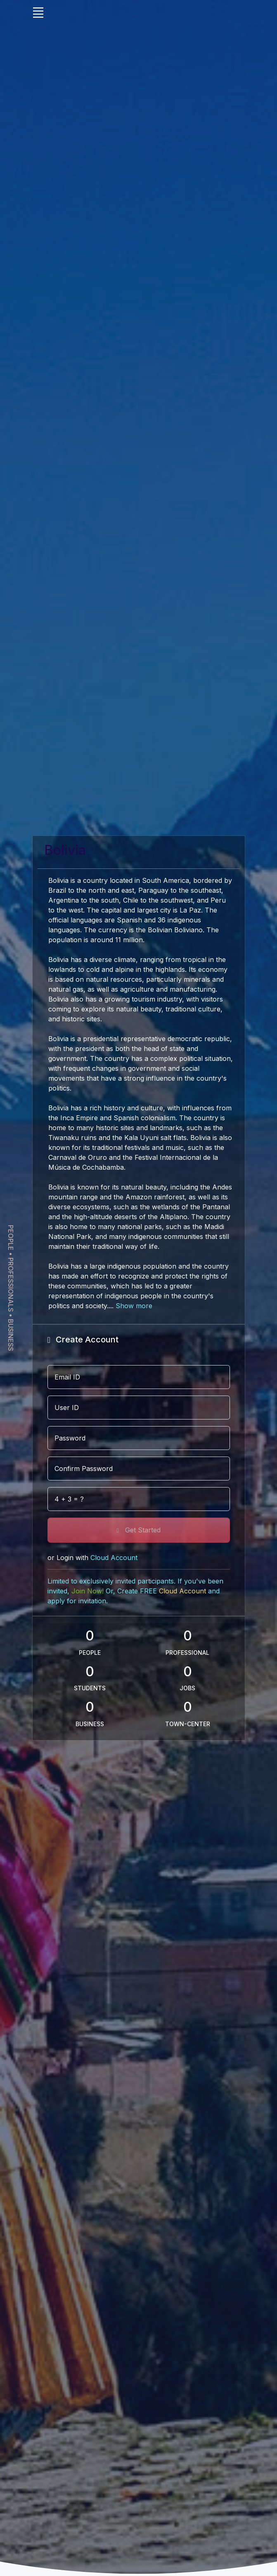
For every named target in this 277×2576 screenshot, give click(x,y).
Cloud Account (182, 1591)
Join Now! (87, 1591)
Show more (134, 1306)
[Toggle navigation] (38, 12)
